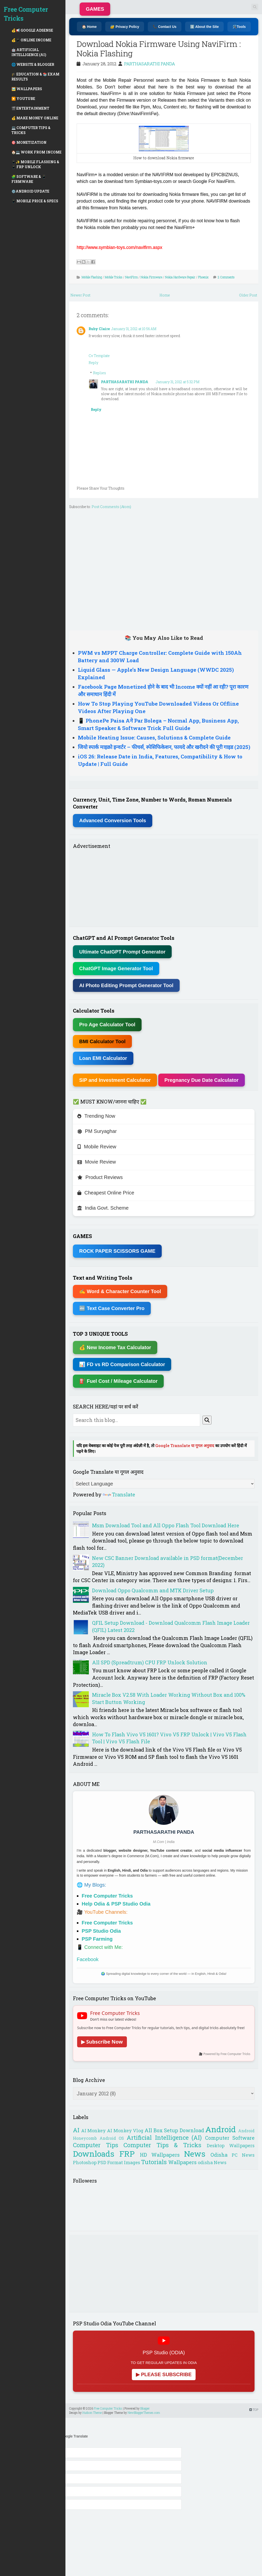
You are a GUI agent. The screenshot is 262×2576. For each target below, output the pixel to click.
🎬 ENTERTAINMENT (30, 108)
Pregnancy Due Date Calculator (201, 1080)
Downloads (93, 2153)
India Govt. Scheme (103, 1208)
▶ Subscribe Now (102, 2041)
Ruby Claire (99, 328)
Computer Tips (95, 2145)
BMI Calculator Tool (102, 1041)
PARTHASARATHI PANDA (149, 64)
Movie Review (96, 1162)
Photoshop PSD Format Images (106, 2162)
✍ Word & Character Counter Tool (120, 1291)
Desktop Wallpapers (231, 2145)
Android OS (112, 2138)
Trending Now (96, 1116)
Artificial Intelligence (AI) (164, 2137)
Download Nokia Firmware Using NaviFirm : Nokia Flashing (159, 48)
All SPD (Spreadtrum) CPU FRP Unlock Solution (149, 1662)
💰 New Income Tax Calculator (115, 1347)
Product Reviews (100, 1177)
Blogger (145, 2408)
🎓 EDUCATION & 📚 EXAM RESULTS (35, 76)
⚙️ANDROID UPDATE (30, 191)
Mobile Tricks (113, 277)
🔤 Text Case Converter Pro (112, 1308)
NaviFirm (131, 277)
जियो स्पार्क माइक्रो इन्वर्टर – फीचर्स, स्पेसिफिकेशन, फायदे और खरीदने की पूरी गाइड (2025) (164, 746)
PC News (243, 2155)
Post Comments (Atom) (111, 506)
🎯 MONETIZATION (29, 142)
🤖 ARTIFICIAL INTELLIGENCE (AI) (28, 52)
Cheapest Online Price (105, 1192)
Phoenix (203, 277)
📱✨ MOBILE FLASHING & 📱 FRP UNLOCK (35, 164)
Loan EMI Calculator (103, 1058)
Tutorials (154, 2162)
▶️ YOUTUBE (23, 98)
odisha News (212, 2162)
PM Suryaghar (97, 1131)
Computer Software (230, 2137)
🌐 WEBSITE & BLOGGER (32, 64)
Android (220, 2129)
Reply (93, 362)
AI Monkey (93, 2131)
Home (164, 295)
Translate (119, 1494)
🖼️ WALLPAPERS (26, 88)
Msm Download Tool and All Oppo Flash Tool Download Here (165, 1525)
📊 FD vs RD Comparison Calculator (122, 1364)
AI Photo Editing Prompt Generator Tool (126, 985)
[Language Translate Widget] (164, 1483)
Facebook (88, 1959)
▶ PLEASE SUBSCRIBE (164, 2374)
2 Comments (226, 277)
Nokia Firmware (151, 277)
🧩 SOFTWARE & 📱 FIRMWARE (28, 179)
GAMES (95, 9)
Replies (99, 372)
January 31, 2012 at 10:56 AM (134, 328)
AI (76, 2130)
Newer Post (80, 295)
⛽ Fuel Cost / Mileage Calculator (118, 1381)
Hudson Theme (92, 2413)
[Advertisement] (163, 568)
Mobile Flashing (92, 277)
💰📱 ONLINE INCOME (31, 40)
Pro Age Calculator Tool (107, 1024)
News (194, 2153)
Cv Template (99, 355)
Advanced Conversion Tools (112, 820)
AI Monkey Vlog (125, 2131)
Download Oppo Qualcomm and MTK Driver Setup (153, 1590)
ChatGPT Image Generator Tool (116, 968)
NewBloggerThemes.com (144, 2413)
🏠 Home (89, 27)
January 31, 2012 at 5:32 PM (178, 381)
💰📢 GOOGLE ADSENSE (32, 30)
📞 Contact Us (164, 27)
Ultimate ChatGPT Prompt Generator (122, 952)
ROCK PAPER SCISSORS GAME (117, 1251)
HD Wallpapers (160, 2154)
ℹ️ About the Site (204, 27)
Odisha (218, 2154)
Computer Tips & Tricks (162, 2145)
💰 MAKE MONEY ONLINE (34, 118)
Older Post (248, 295)
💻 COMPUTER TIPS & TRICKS (31, 130)
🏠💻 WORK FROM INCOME (36, 152)
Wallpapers (182, 2162)
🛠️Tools (239, 27)
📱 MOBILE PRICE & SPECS (34, 201)
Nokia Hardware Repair (180, 277)
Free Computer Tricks (26, 13)
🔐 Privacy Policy (124, 27)
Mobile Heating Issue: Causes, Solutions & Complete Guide (154, 737)
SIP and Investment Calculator (115, 1080)
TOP (253, 2410)
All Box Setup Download (174, 2130)
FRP (127, 2153)
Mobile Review (96, 1146)
